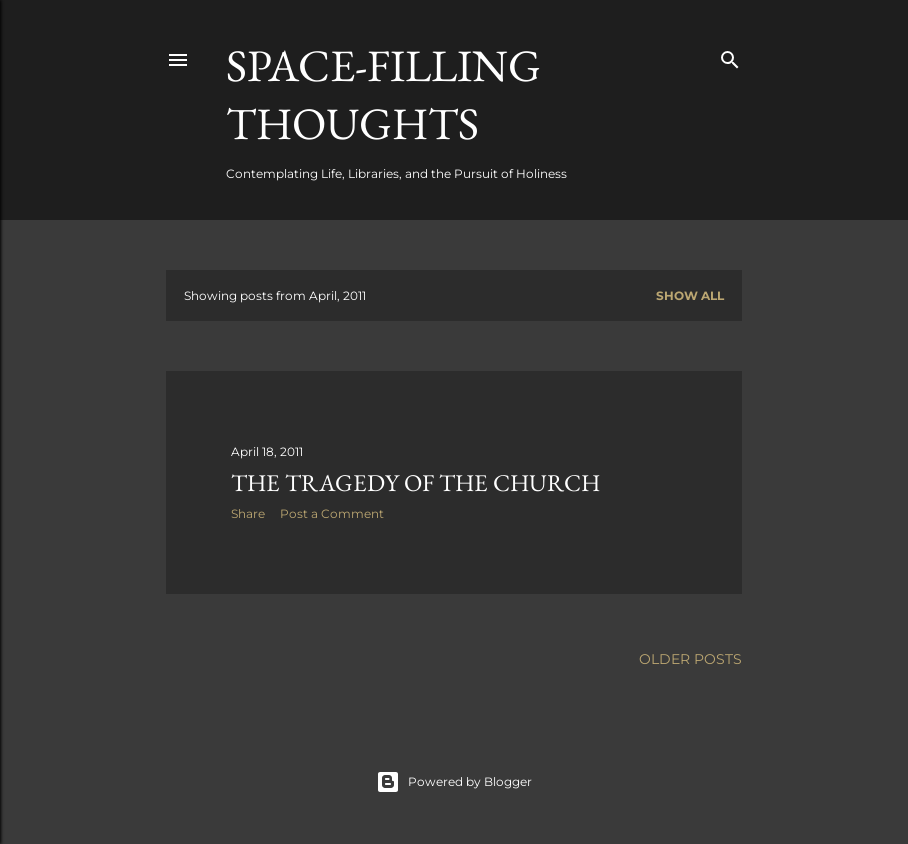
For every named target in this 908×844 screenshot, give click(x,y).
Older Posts (690, 659)
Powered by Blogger (454, 782)
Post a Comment (332, 513)
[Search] (730, 55)
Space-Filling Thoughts (383, 94)
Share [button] (248, 513)
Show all (690, 295)
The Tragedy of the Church (415, 482)
